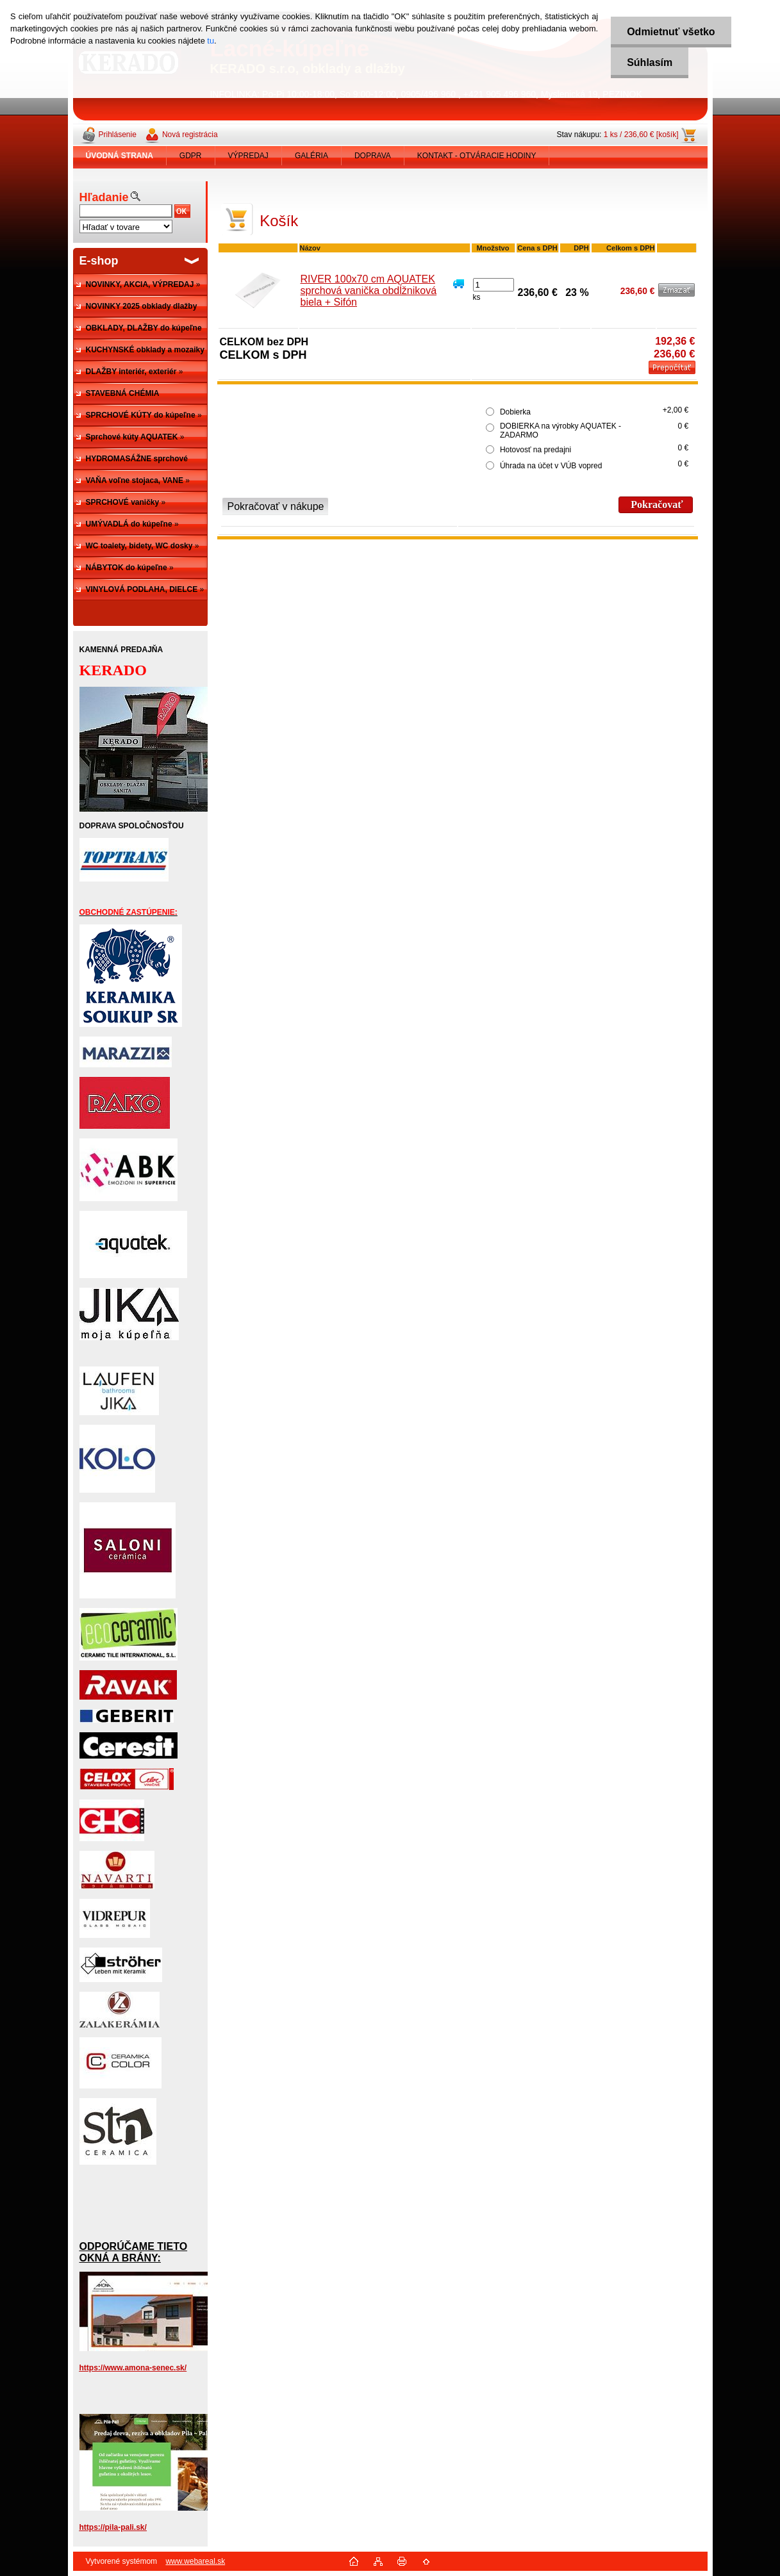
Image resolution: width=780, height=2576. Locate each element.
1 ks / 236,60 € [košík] (641, 134)
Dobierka (515, 411)
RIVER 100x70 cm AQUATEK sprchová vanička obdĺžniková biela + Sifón (369, 291)
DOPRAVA (372, 155)
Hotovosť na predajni (535, 449)
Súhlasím (649, 62)
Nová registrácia (190, 134)
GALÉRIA (311, 155)
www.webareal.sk (195, 2561)
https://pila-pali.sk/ (113, 2527)
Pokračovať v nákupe (276, 506)
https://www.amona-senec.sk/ (133, 2367)
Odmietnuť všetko (671, 31)
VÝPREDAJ (248, 155)
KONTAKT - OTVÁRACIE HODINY (476, 155)
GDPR (190, 155)
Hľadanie (104, 197)
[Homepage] (120, 155)
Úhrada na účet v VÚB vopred (551, 465)
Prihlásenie (118, 134)
